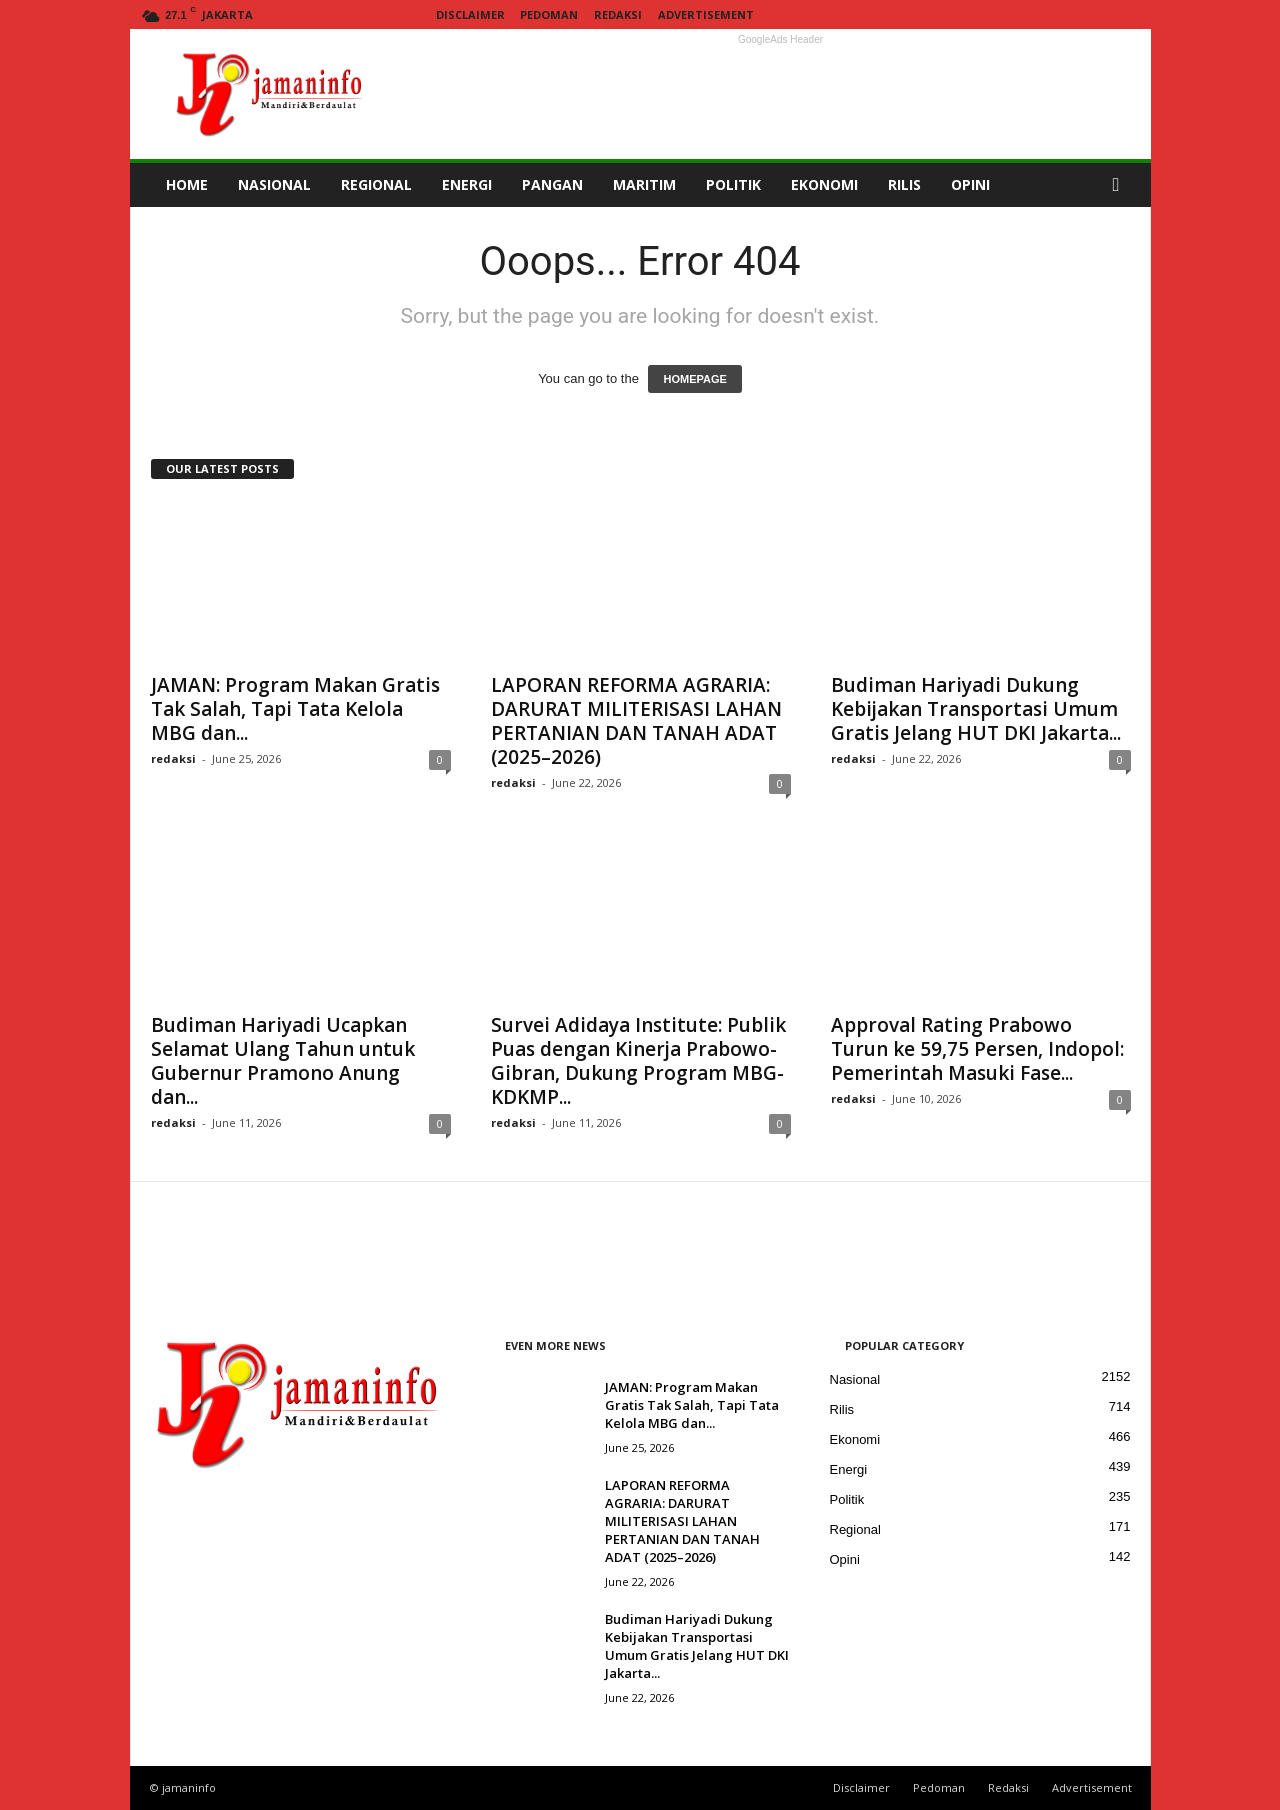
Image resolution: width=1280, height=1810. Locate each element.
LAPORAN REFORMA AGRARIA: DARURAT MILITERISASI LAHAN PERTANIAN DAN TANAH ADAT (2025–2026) (636, 721)
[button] (1121, 185)
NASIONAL (274, 184)
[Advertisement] (781, 94)
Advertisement (706, 14)
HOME (187, 184)
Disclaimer (470, 14)
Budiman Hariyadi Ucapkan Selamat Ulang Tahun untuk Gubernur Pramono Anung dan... (283, 1061)
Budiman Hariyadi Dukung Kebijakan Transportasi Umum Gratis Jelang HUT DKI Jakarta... (976, 709)
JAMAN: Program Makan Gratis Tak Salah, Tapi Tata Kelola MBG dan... (295, 709)
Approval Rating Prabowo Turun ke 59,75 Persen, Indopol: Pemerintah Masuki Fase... (977, 1049)
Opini (845, 1559)
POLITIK (733, 184)
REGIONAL (376, 184)
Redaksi (618, 14)
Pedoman (549, 14)
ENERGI (467, 184)
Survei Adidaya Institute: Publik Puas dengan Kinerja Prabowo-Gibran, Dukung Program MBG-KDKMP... (638, 1061)
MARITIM (644, 184)
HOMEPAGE (694, 379)
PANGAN (552, 184)
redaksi (173, 758)
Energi (849, 1469)
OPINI (970, 184)
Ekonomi (855, 1439)
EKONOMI (824, 184)
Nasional (855, 1379)
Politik (847, 1499)
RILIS (904, 184)
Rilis (842, 1409)
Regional (855, 1529)
